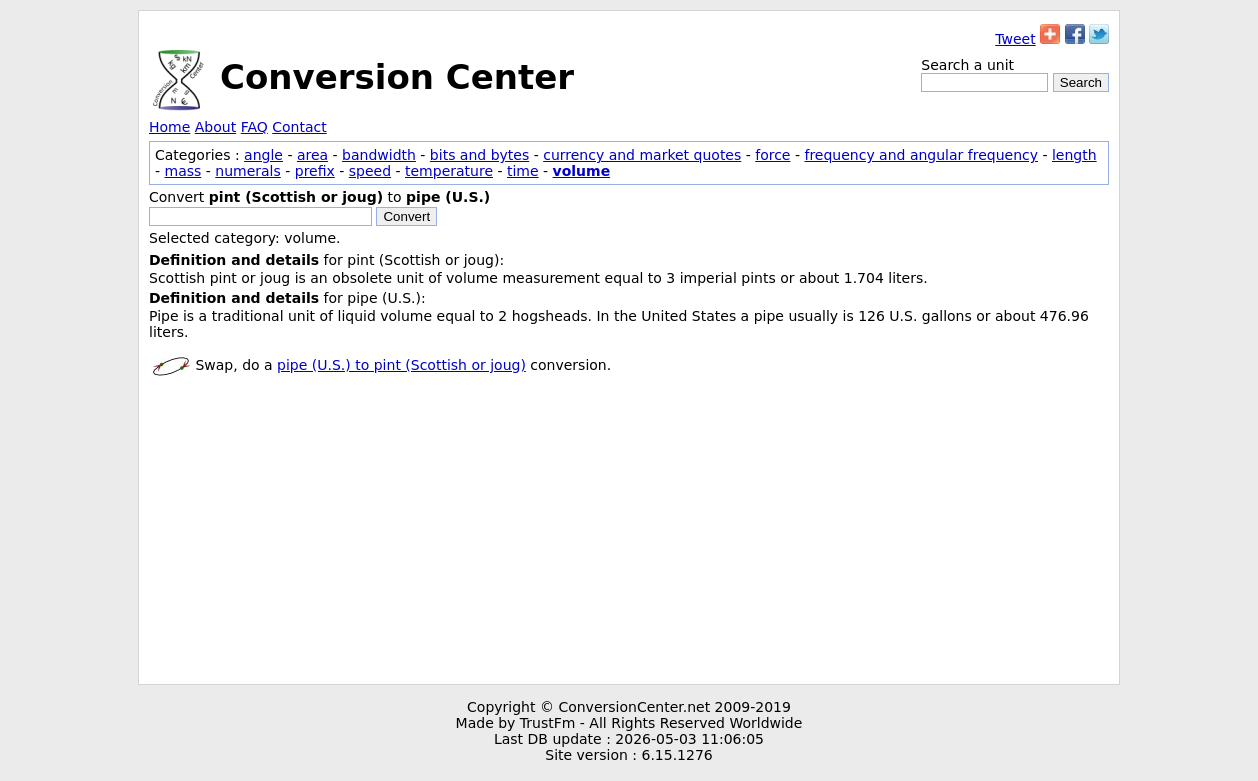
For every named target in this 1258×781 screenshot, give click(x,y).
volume (582, 171)
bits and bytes (479, 155)
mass (183, 171)
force (772, 155)
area (312, 155)
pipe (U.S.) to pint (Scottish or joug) (401, 365)
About (215, 127)
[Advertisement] (629, 534)
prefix (315, 171)
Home (169, 127)
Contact (299, 127)
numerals (248, 171)
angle (263, 155)
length (1074, 155)
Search (1081, 82)
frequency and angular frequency (921, 155)
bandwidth (379, 155)
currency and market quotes (642, 155)
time (523, 171)
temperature (449, 171)
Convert (406, 216)
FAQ (254, 127)
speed (370, 171)
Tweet (1015, 39)
